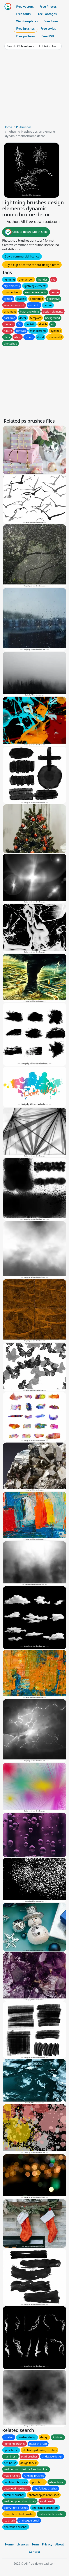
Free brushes (25, 29)
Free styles (48, 29)
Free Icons (51, 21)
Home (8, 127)
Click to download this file (26, 232)
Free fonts (23, 14)
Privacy (47, 2544)
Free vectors (25, 7)
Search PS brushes (19, 46)
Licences (23, 2544)
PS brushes (23, 127)
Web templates (27, 21)
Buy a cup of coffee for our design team (32, 265)
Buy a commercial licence (22, 256)
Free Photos (48, 7)
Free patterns (26, 36)
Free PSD (47, 36)
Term (35, 2544)
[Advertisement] (34, 88)
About (59, 2544)
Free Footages (47, 14)
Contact (34, 2552)
